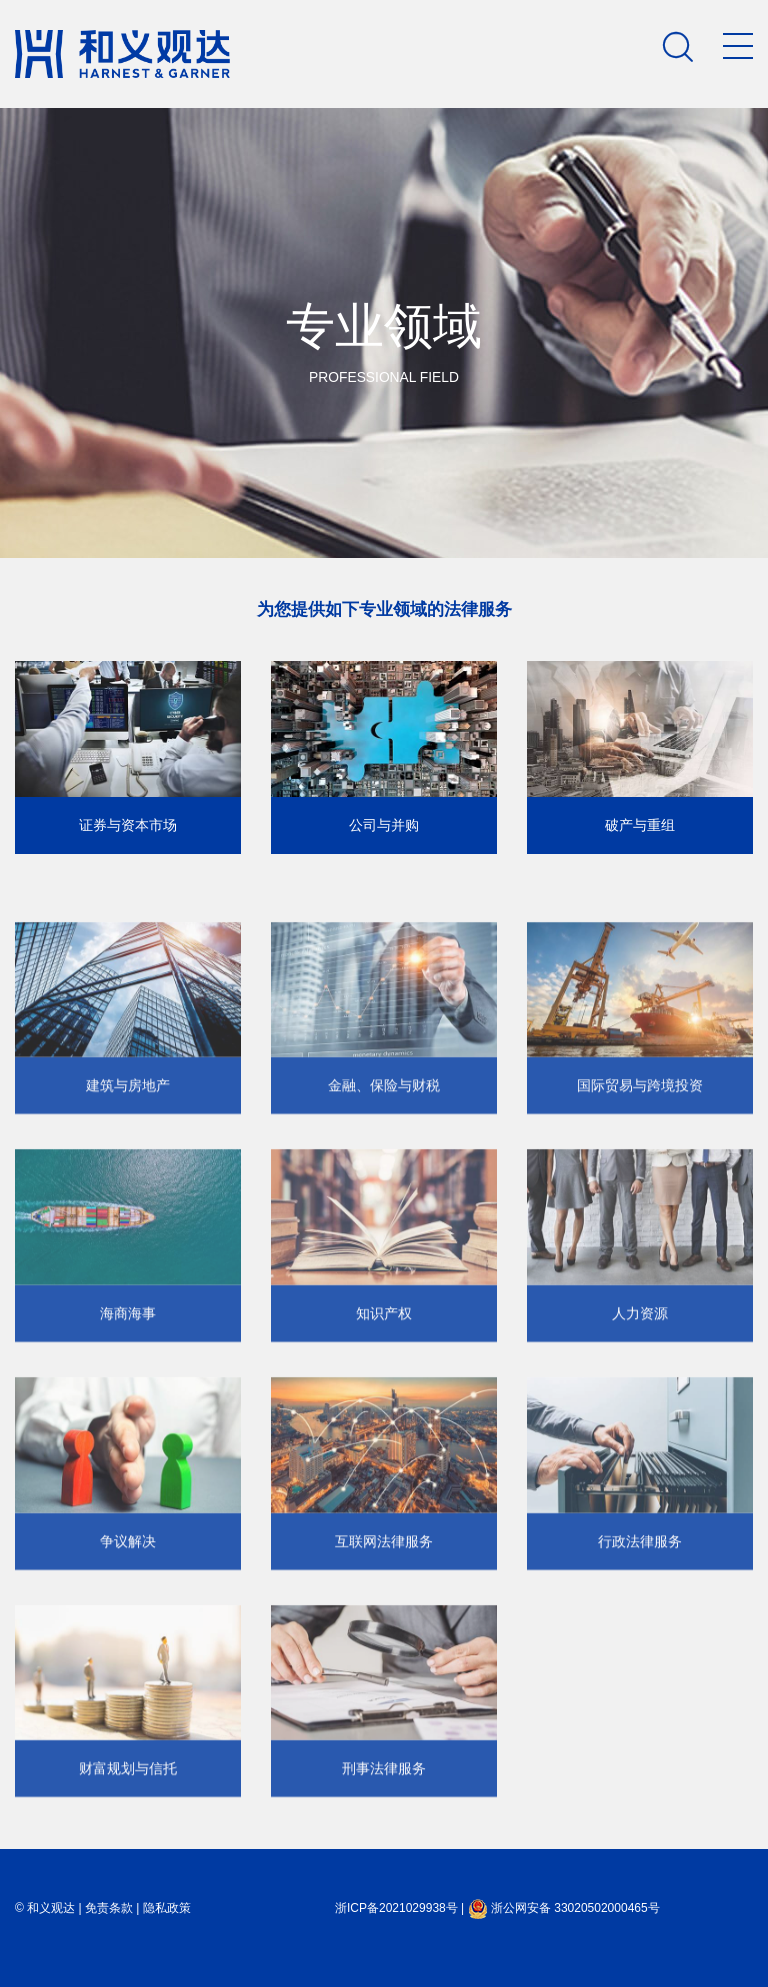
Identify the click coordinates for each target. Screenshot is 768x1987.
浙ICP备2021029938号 (396, 1908)
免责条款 (109, 1908)
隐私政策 (167, 1908)
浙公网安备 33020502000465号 (564, 1908)
